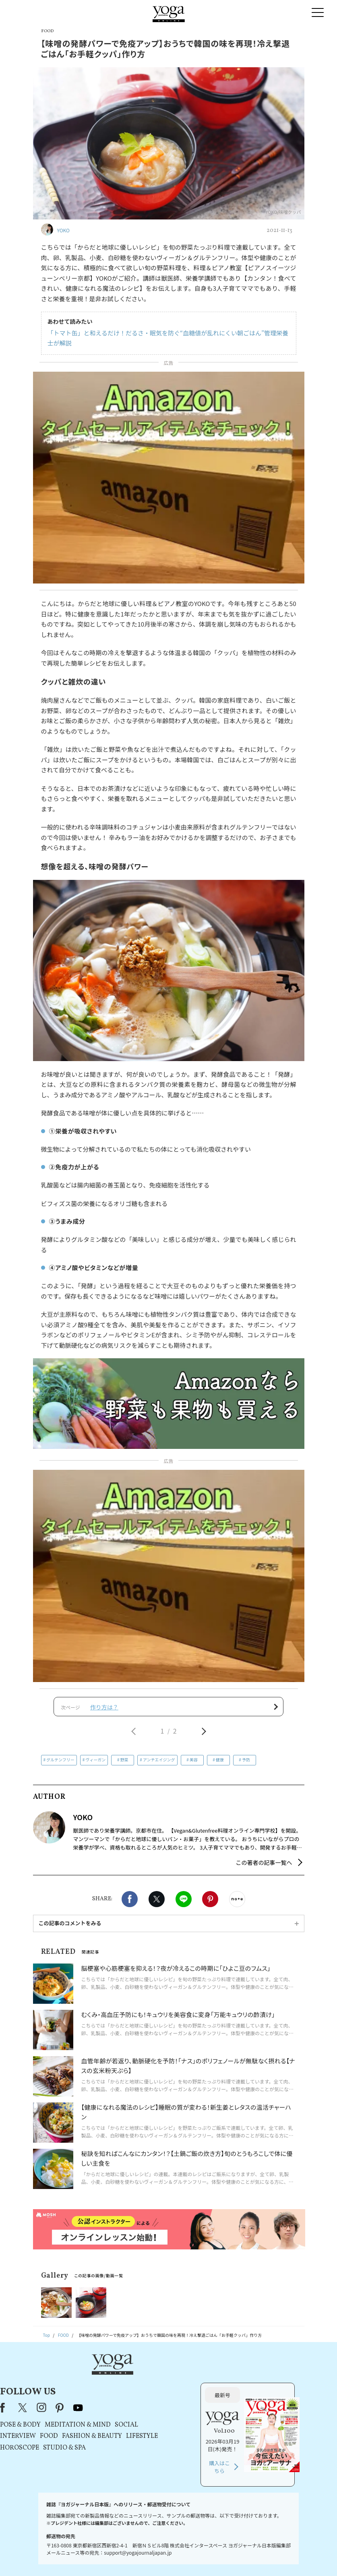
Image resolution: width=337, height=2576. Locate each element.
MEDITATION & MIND (162, 2401)
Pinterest (210, 1904)
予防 (246, 1765)
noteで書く (237, 1904)
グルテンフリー (60, 1765)
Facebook (130, 1904)
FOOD (133, 2412)
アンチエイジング (159, 1765)
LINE (184, 1904)
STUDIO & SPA (148, 2424)
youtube (162, 2384)
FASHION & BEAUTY (176, 2412)
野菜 (124, 1765)
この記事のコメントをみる (70, 1928)
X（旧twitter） (157, 1904)
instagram (125, 2384)
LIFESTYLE (226, 2412)
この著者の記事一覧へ (264, 1868)
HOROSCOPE (103, 2424)
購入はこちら (261, 2444)
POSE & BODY (104, 2401)
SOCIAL (210, 2401)
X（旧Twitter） (107, 2384)
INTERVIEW (102, 2412)
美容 (194, 1765)
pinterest (144, 2384)
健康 (220, 1765)
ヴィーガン (95, 1765)
